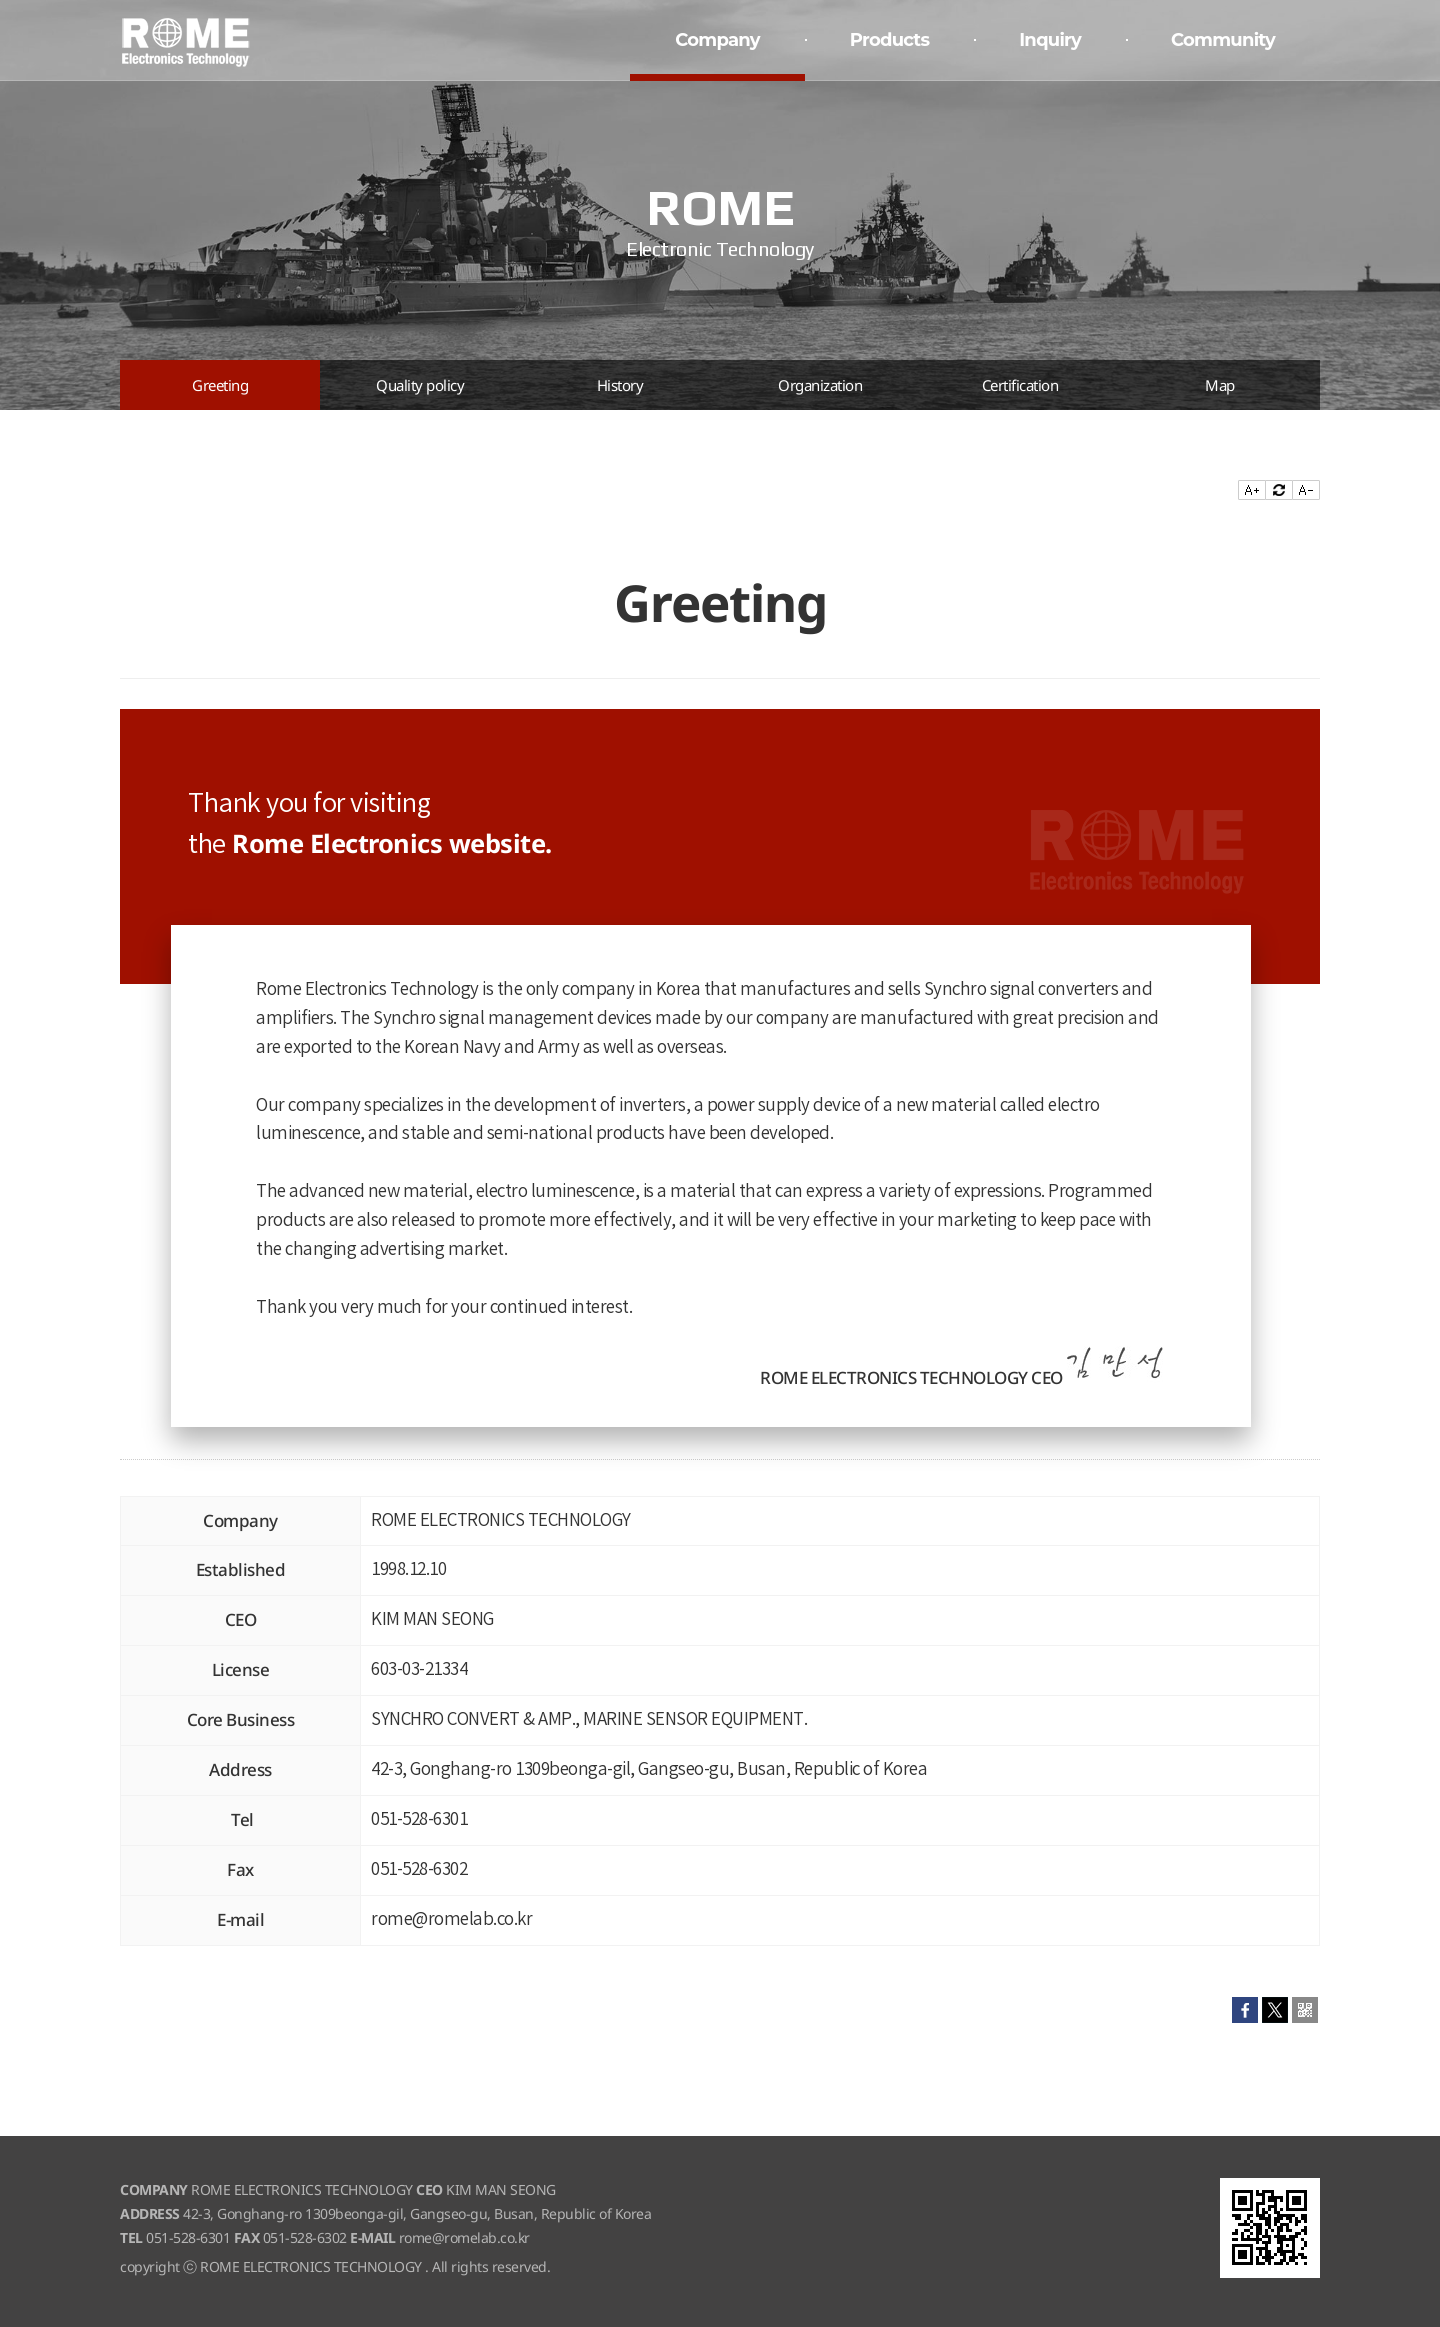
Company (717, 40)
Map (1220, 385)
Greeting (220, 385)
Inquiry (1050, 40)
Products (889, 40)
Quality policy (420, 385)
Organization (820, 385)
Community (1223, 40)
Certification (1020, 385)
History (620, 385)
